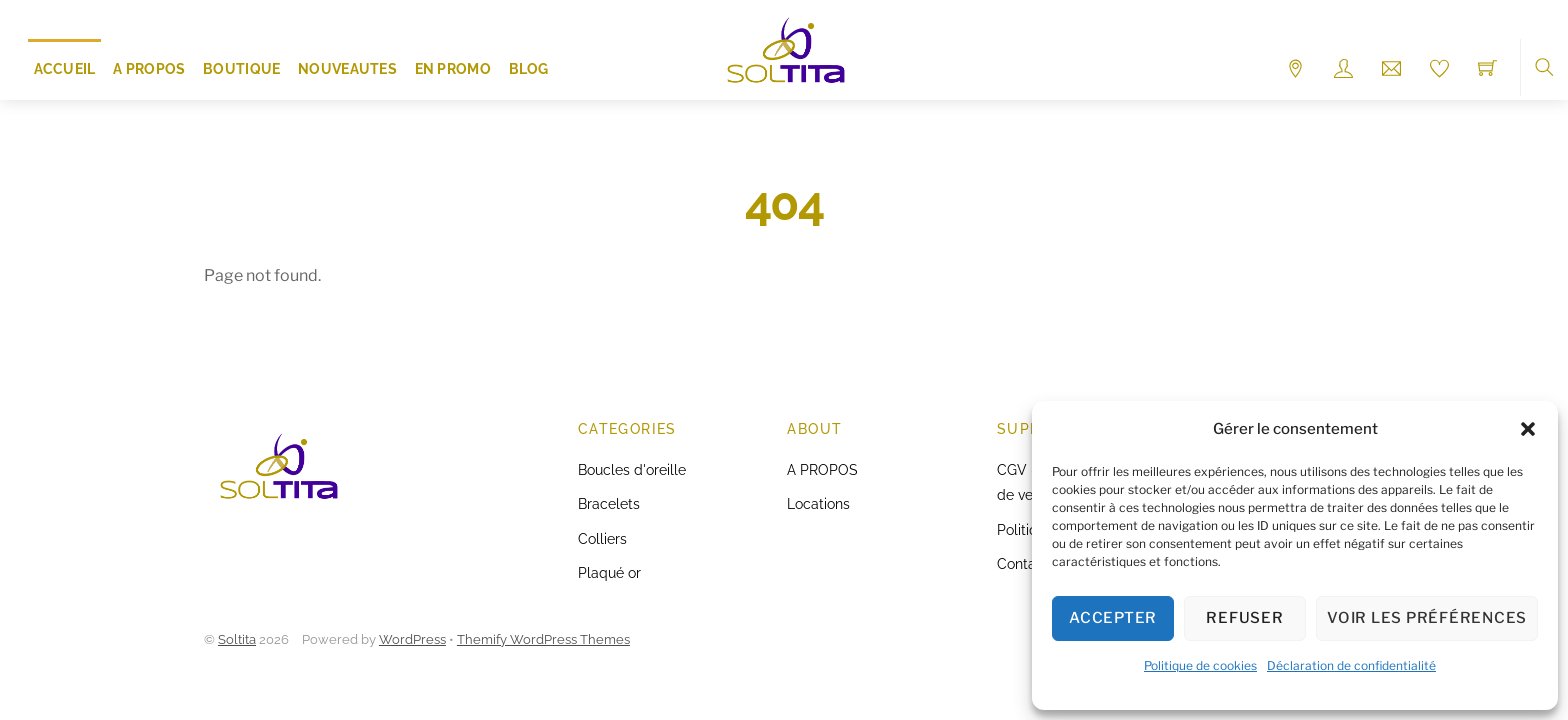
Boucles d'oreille (632, 469)
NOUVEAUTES (347, 69)
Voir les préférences (1427, 618)
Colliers (602, 538)
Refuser (1244, 618)
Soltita (237, 639)
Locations (818, 503)
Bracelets (609, 503)
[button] (1528, 429)
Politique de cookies (1200, 665)
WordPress (412, 639)
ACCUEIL (65, 69)
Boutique (241, 69)
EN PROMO (453, 69)
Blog (529, 69)
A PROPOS (149, 69)
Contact (1023, 563)
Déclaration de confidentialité (1351, 665)
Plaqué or (609, 572)
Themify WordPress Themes (543, 639)
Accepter (1113, 618)
